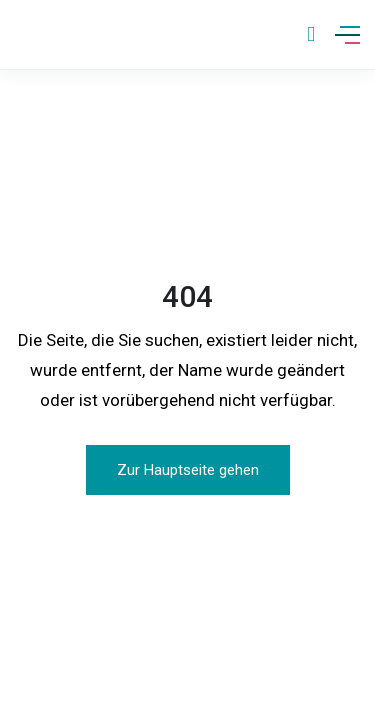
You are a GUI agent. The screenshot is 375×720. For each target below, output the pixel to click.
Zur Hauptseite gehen (188, 470)
